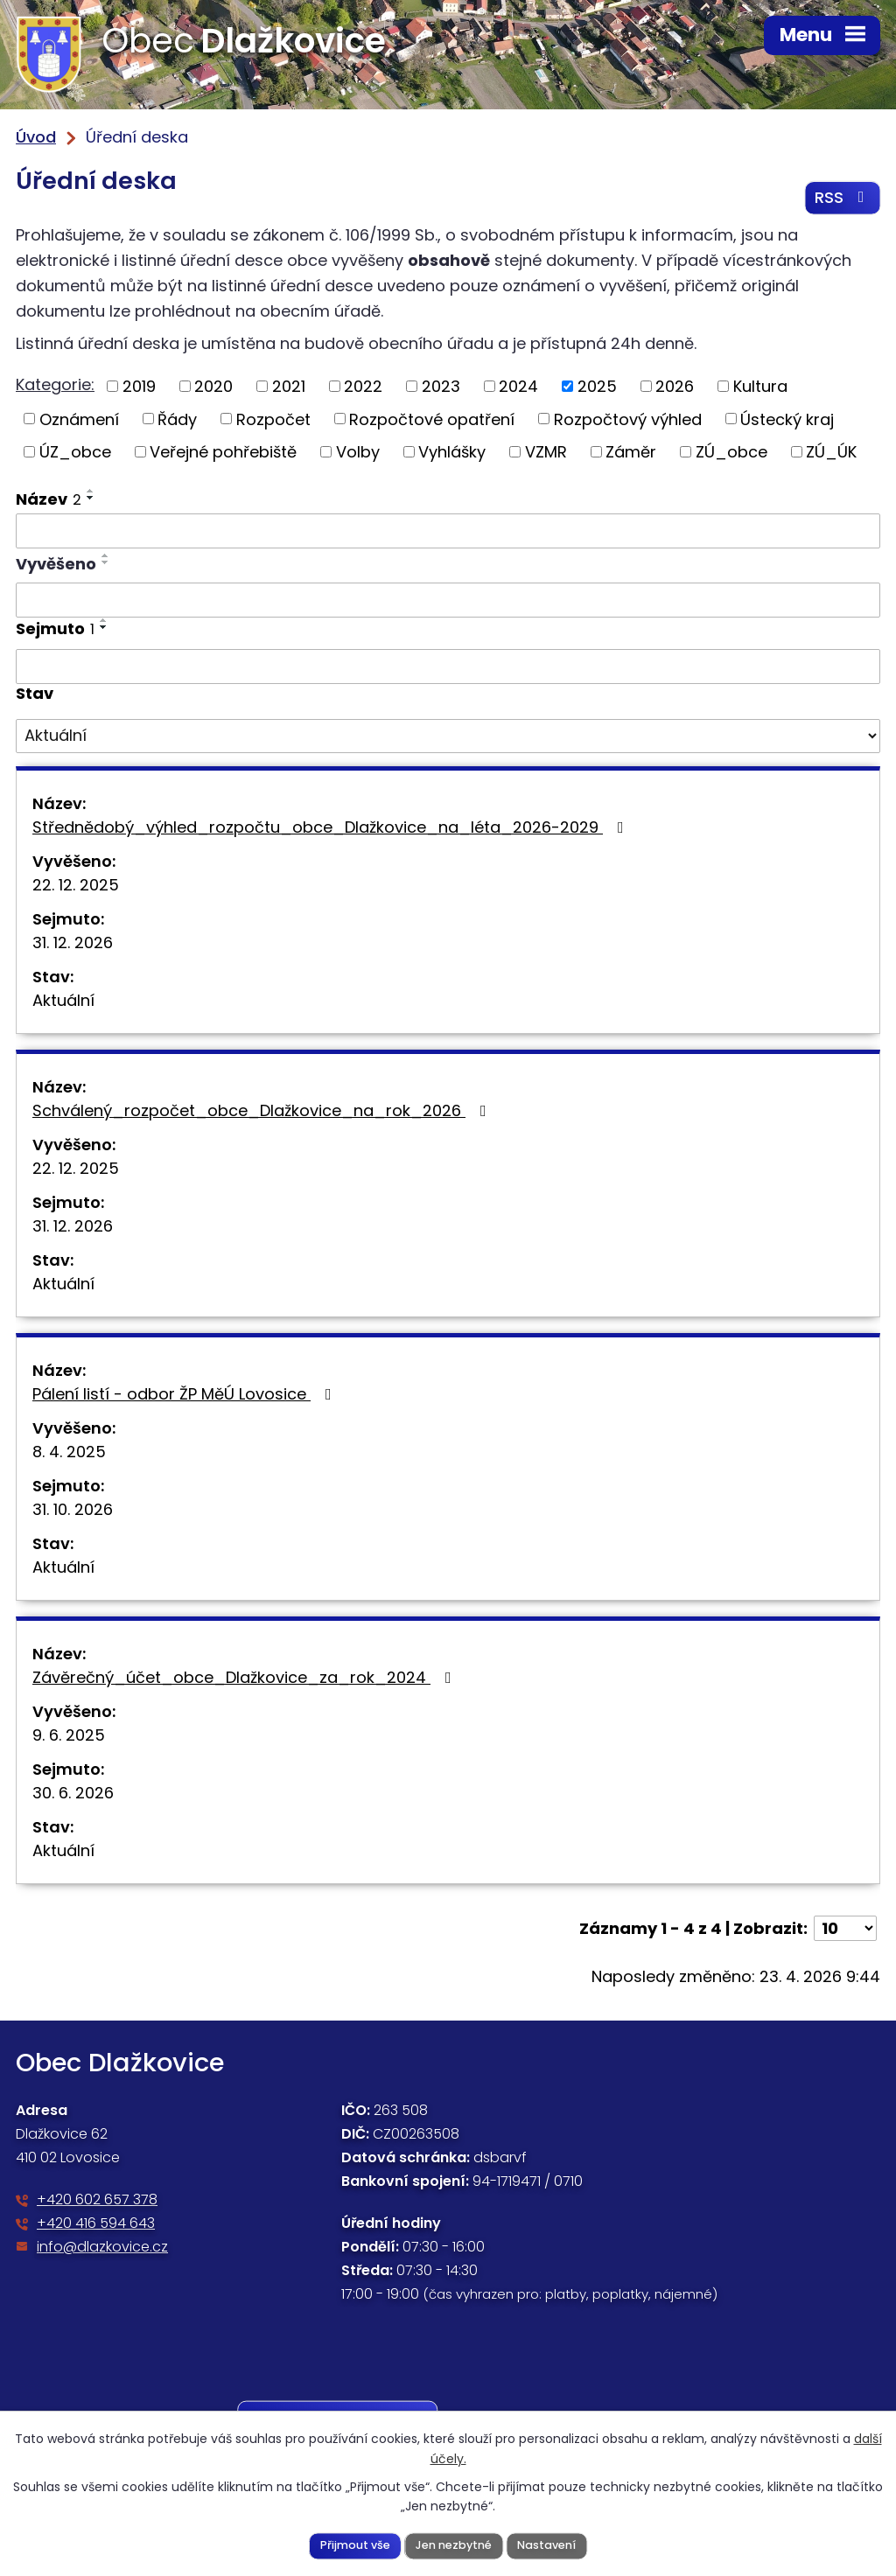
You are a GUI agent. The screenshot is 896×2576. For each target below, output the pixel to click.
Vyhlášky (452, 452)
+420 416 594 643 (96, 2223)
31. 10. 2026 (72, 1509)
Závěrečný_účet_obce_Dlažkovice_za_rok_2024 (245, 1677)
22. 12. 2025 (75, 885)
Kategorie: (55, 384)
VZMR (546, 452)
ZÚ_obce (731, 452)
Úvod (36, 137)
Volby (358, 452)
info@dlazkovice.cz (102, 2247)
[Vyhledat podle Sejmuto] (448, 666)
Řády (177, 419)
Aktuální (63, 1000)
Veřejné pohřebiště (223, 452)
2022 (363, 386)
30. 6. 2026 (73, 1793)
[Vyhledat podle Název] (448, 530)
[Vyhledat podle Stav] (448, 736)
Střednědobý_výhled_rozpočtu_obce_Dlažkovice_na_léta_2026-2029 (331, 827)
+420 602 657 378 (97, 2199)
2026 (674, 386)
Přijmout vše (355, 2545)
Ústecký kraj (787, 419)
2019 (139, 386)
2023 (441, 386)
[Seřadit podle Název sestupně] (91, 497)
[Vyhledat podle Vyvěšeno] (448, 600)
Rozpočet (273, 419)
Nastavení (546, 2545)
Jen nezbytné (454, 2545)
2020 (213, 386)
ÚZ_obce (75, 452)
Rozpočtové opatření (431, 419)
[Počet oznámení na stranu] (845, 1928)
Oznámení (79, 419)
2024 (518, 386)
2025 (597, 386)
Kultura (760, 386)
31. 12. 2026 (72, 942)
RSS (843, 198)
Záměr (631, 452)
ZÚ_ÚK (831, 452)
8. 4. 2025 (69, 1452)
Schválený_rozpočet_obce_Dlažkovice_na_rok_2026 (263, 1110)
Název (48, 499)
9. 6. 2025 (68, 1735)
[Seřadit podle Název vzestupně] (91, 490)
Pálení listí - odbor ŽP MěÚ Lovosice (185, 1394)
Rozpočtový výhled (628, 419)
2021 (288, 386)
